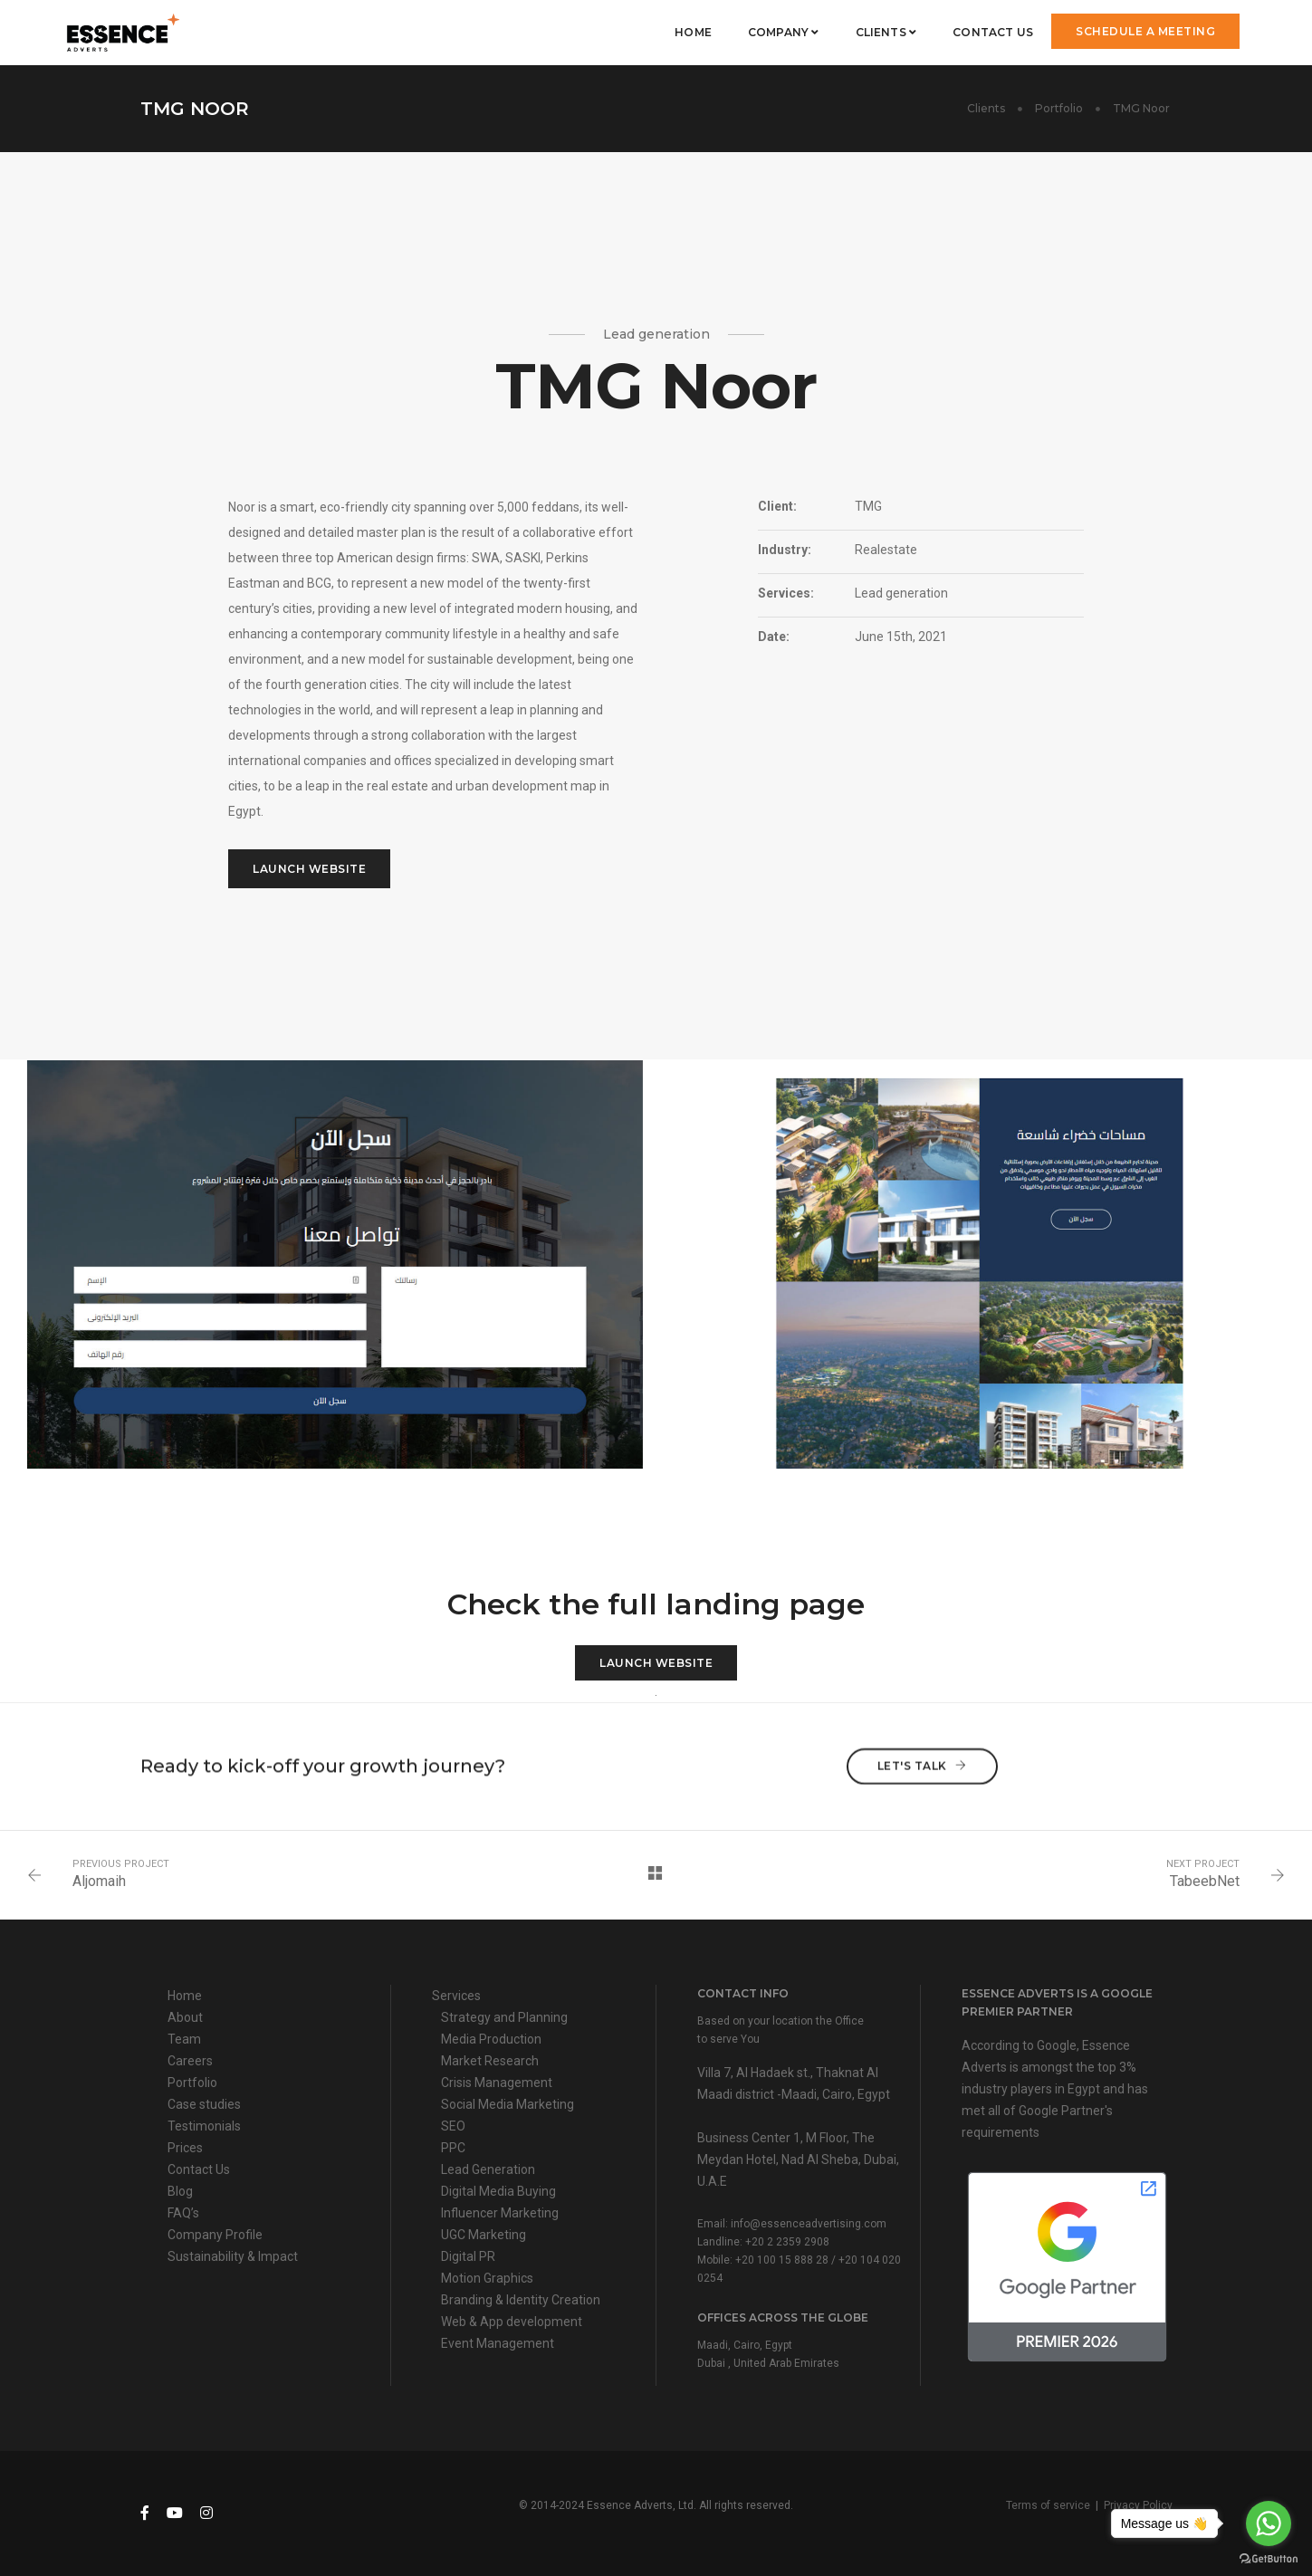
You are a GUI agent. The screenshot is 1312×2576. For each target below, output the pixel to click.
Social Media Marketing (507, 2104)
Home (693, 32)
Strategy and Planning (504, 2017)
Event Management (497, 2343)
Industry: (784, 549)
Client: (777, 506)
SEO (453, 2126)
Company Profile (215, 2234)
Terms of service (1048, 2505)
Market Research (490, 2061)
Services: (786, 593)
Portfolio (1059, 108)
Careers (190, 2061)
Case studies (204, 2104)
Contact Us (993, 32)
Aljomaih (99, 1881)
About (185, 2017)
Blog (180, 2191)
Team (184, 2039)
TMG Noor (1143, 108)
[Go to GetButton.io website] (1269, 2557)
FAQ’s (183, 2213)
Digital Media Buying (498, 2191)
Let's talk (922, 1748)
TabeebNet (1205, 1881)
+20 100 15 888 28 (781, 2260)
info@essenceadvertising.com (808, 2223)
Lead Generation (488, 2169)
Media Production (491, 2039)
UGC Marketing (483, 2234)
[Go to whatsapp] (1268, 2523)
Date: (774, 636)
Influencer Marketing (500, 2213)
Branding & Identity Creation (520, 2300)
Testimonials (204, 2126)
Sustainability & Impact (233, 2256)
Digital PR (468, 2256)
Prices (185, 2147)
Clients (886, 32)
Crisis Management (496, 2082)
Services (456, 1995)
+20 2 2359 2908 (787, 2242)
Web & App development (511, 2321)
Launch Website (309, 869)
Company (783, 32)
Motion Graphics (487, 2278)
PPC (453, 2147)
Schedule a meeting (1145, 31)
